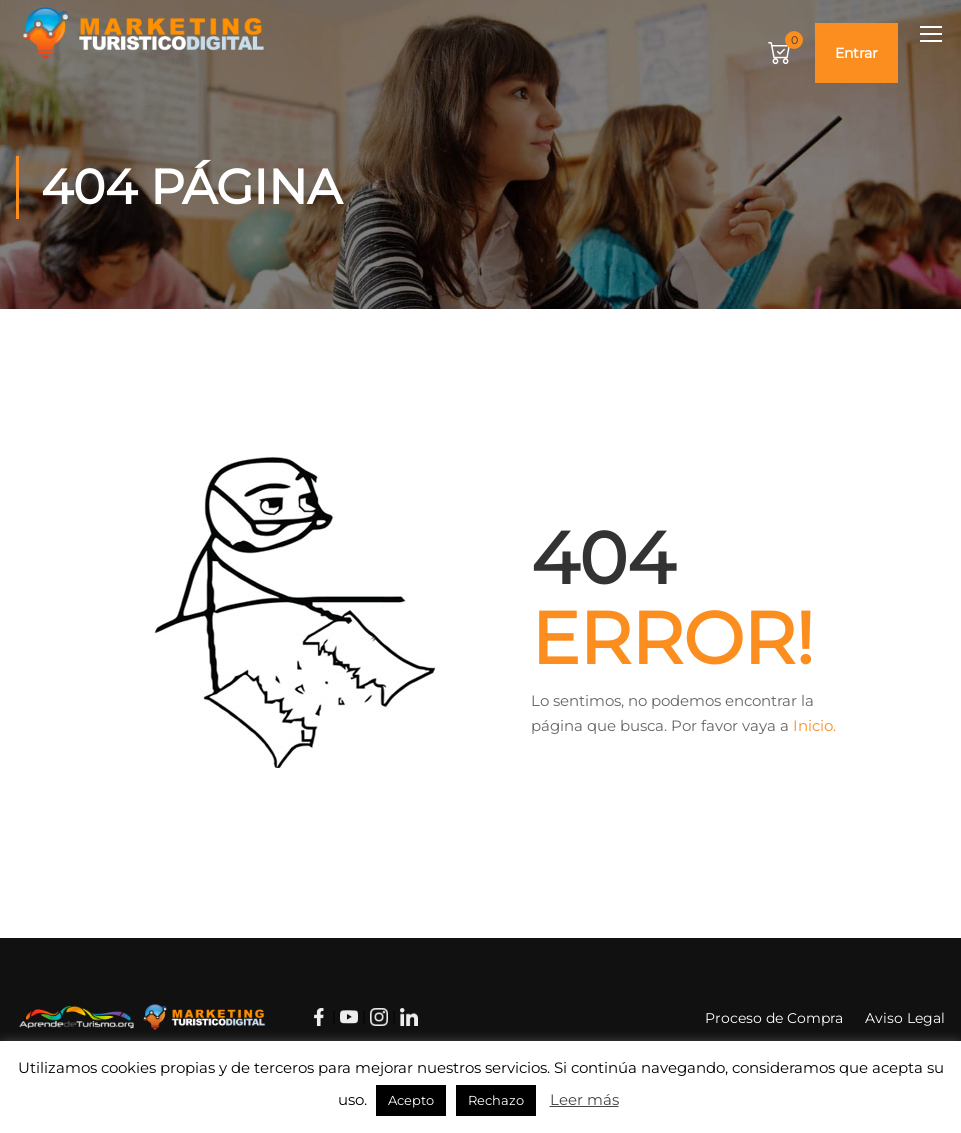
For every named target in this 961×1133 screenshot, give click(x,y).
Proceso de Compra (774, 1018)
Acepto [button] (411, 1100)
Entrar (856, 53)
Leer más (584, 1099)
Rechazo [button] (496, 1100)
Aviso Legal (905, 1018)
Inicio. (814, 725)
